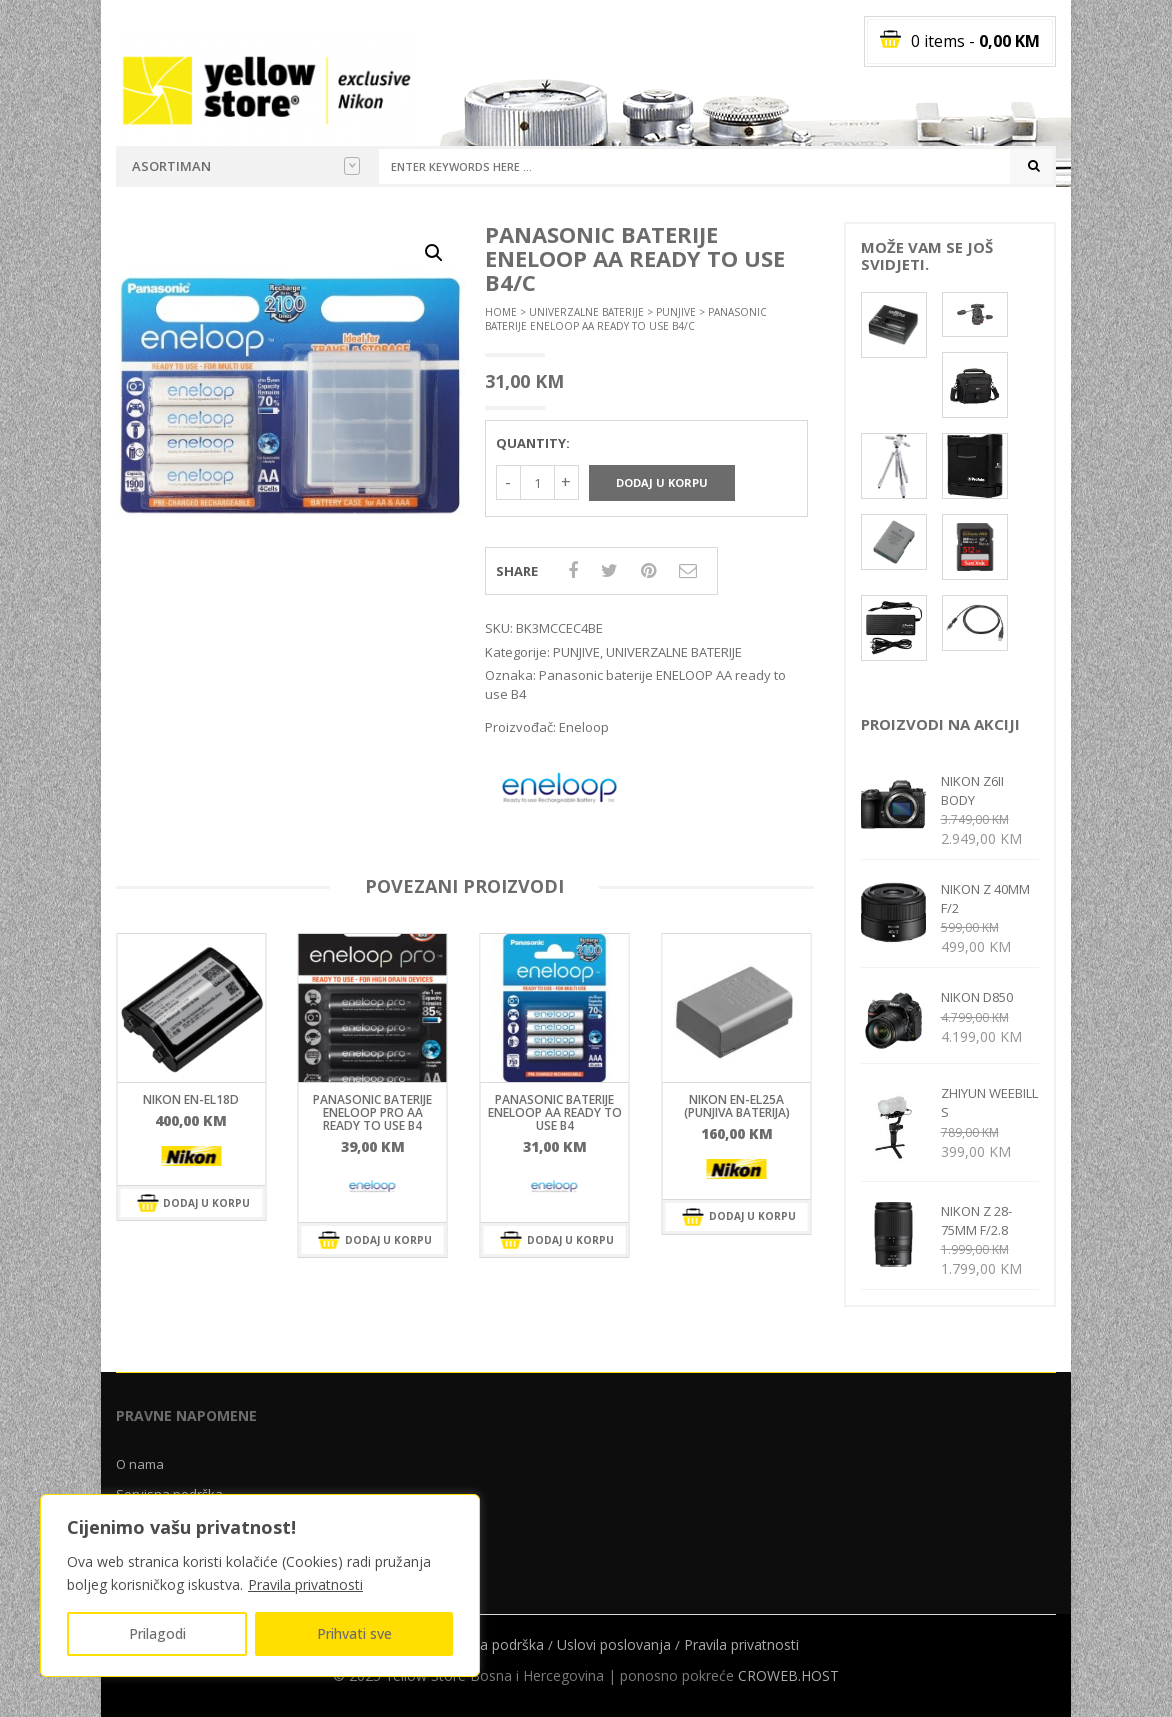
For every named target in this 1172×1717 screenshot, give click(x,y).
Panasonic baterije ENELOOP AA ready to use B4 (555, 1112)
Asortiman (246, 166)
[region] (260, 1585)
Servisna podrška (489, 1644)
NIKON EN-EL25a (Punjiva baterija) (737, 1106)
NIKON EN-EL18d (191, 1099)
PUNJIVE (676, 312)
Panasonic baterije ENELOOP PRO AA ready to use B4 (372, 1112)
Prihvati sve (354, 1633)
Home (501, 312)
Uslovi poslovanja (614, 1644)
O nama (140, 1464)
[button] (434, 253)
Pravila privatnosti (305, 1584)
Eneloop (584, 727)
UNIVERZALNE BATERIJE (586, 312)
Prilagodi (157, 1633)
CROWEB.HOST (788, 1675)
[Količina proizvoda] (537, 482)
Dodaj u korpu (662, 482)
